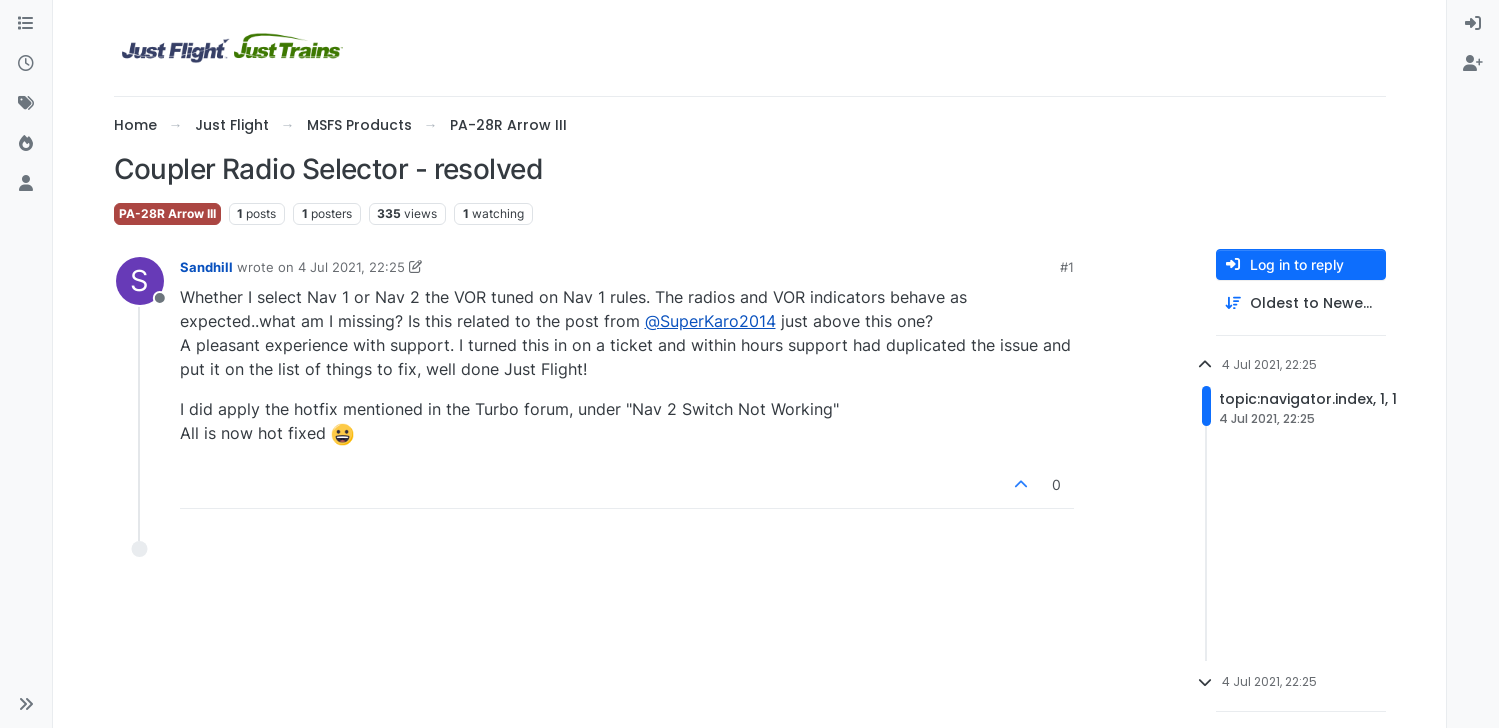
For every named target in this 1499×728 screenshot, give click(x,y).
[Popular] (26, 144)
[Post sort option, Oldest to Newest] (1301, 303)
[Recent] (26, 64)
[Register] (1473, 64)
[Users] (26, 184)
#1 (1067, 267)
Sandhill (206, 267)
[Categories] (26, 24)
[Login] (1473, 24)
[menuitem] (1473, 24)
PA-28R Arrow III (167, 213)
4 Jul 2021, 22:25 (351, 267)
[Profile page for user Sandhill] (140, 281)
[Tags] (26, 104)
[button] (26, 704)
